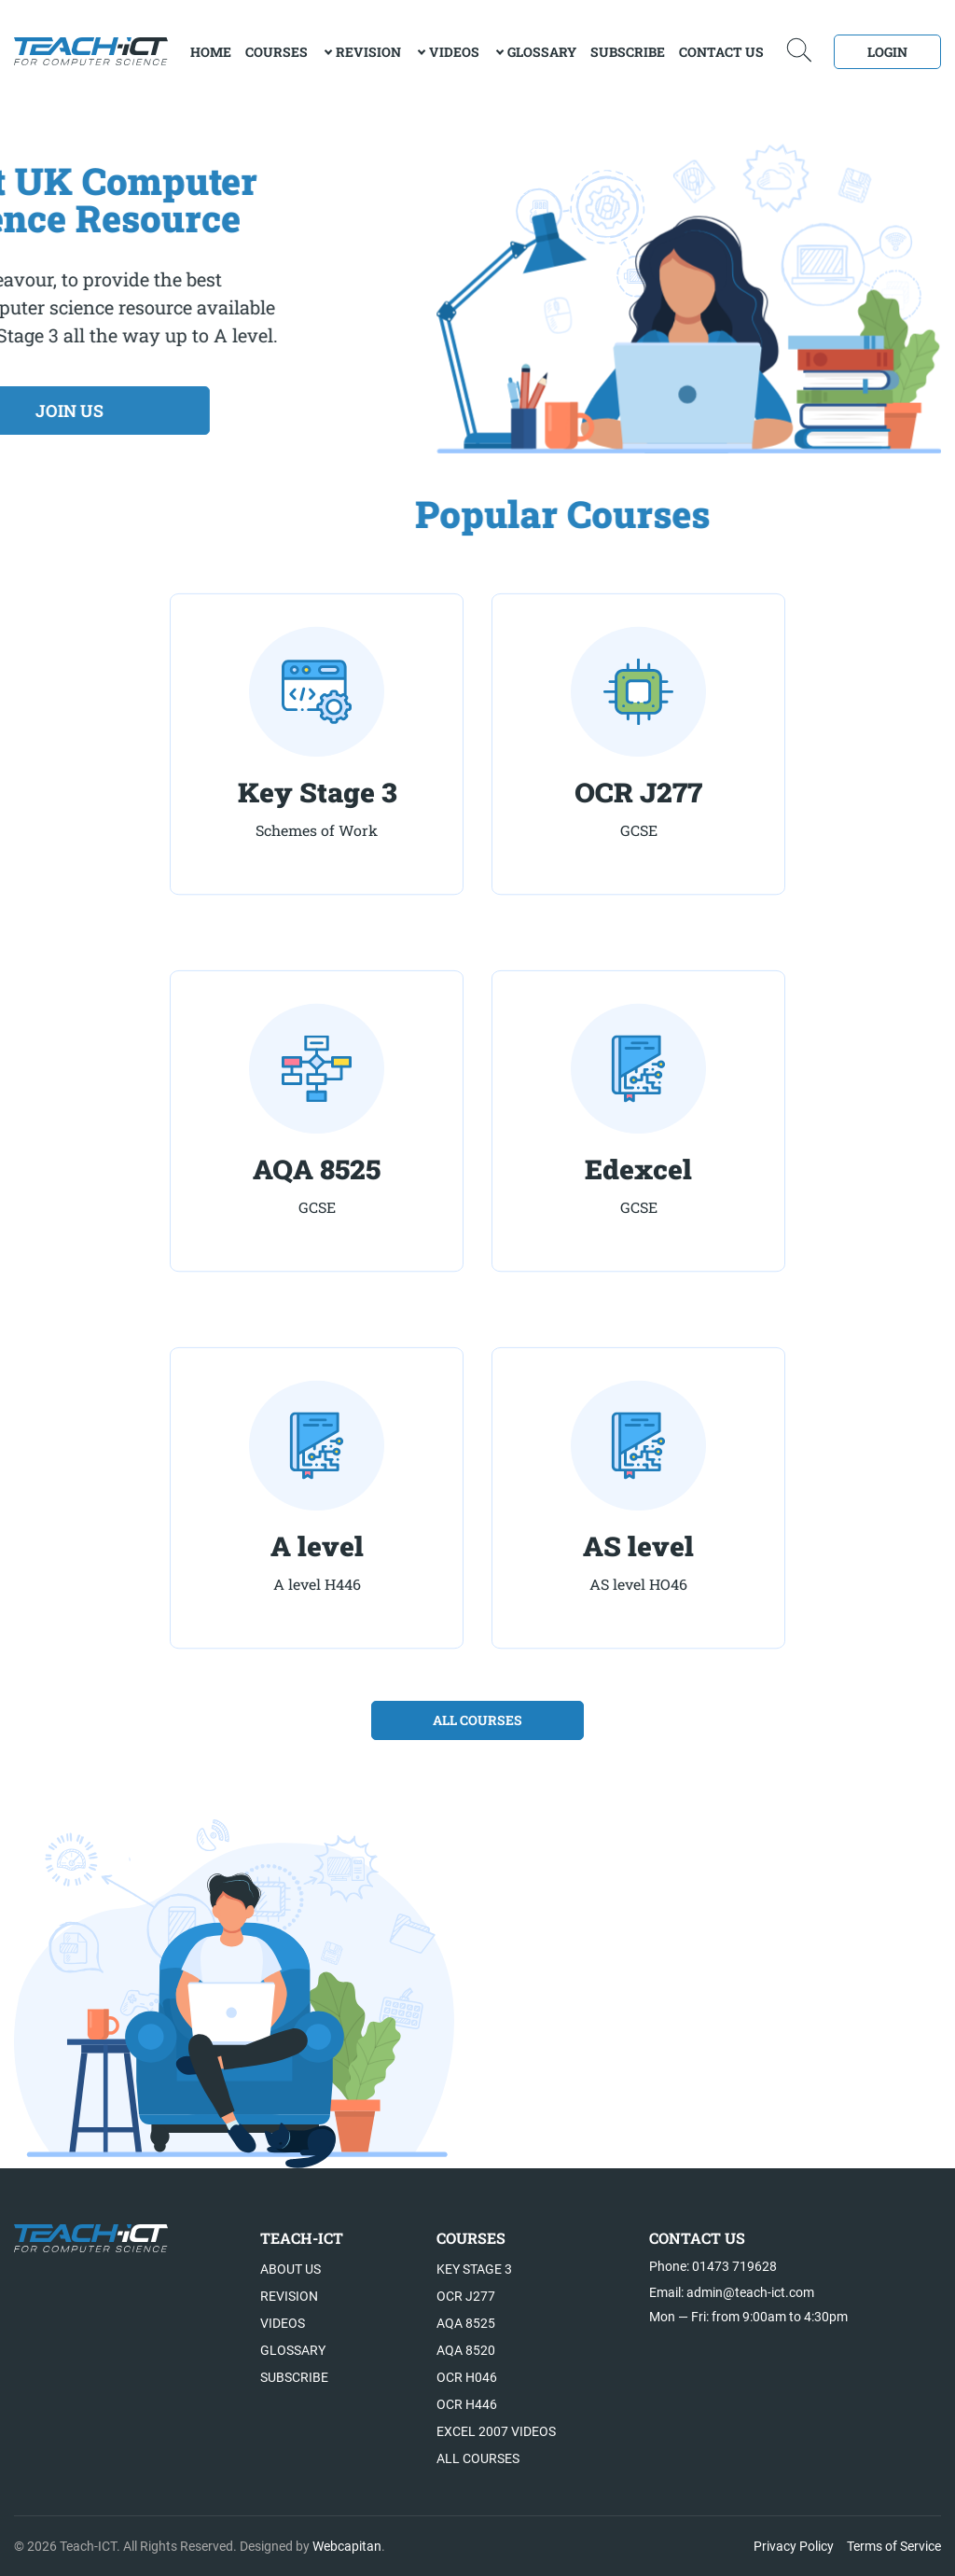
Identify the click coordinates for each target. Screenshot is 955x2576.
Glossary (541, 52)
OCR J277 (465, 2296)
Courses (276, 52)
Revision (368, 52)
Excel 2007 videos (496, 2431)
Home (210, 52)
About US (290, 2269)
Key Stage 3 (474, 2269)
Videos (454, 52)
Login (887, 52)
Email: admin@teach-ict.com (731, 2292)
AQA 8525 (465, 2323)
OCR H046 (466, 2377)
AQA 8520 (465, 2350)
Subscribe (627, 52)
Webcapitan (346, 2546)
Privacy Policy (794, 2546)
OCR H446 (466, 2404)
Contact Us (721, 52)
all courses (477, 1720)
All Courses (477, 2458)
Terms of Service (894, 2546)
